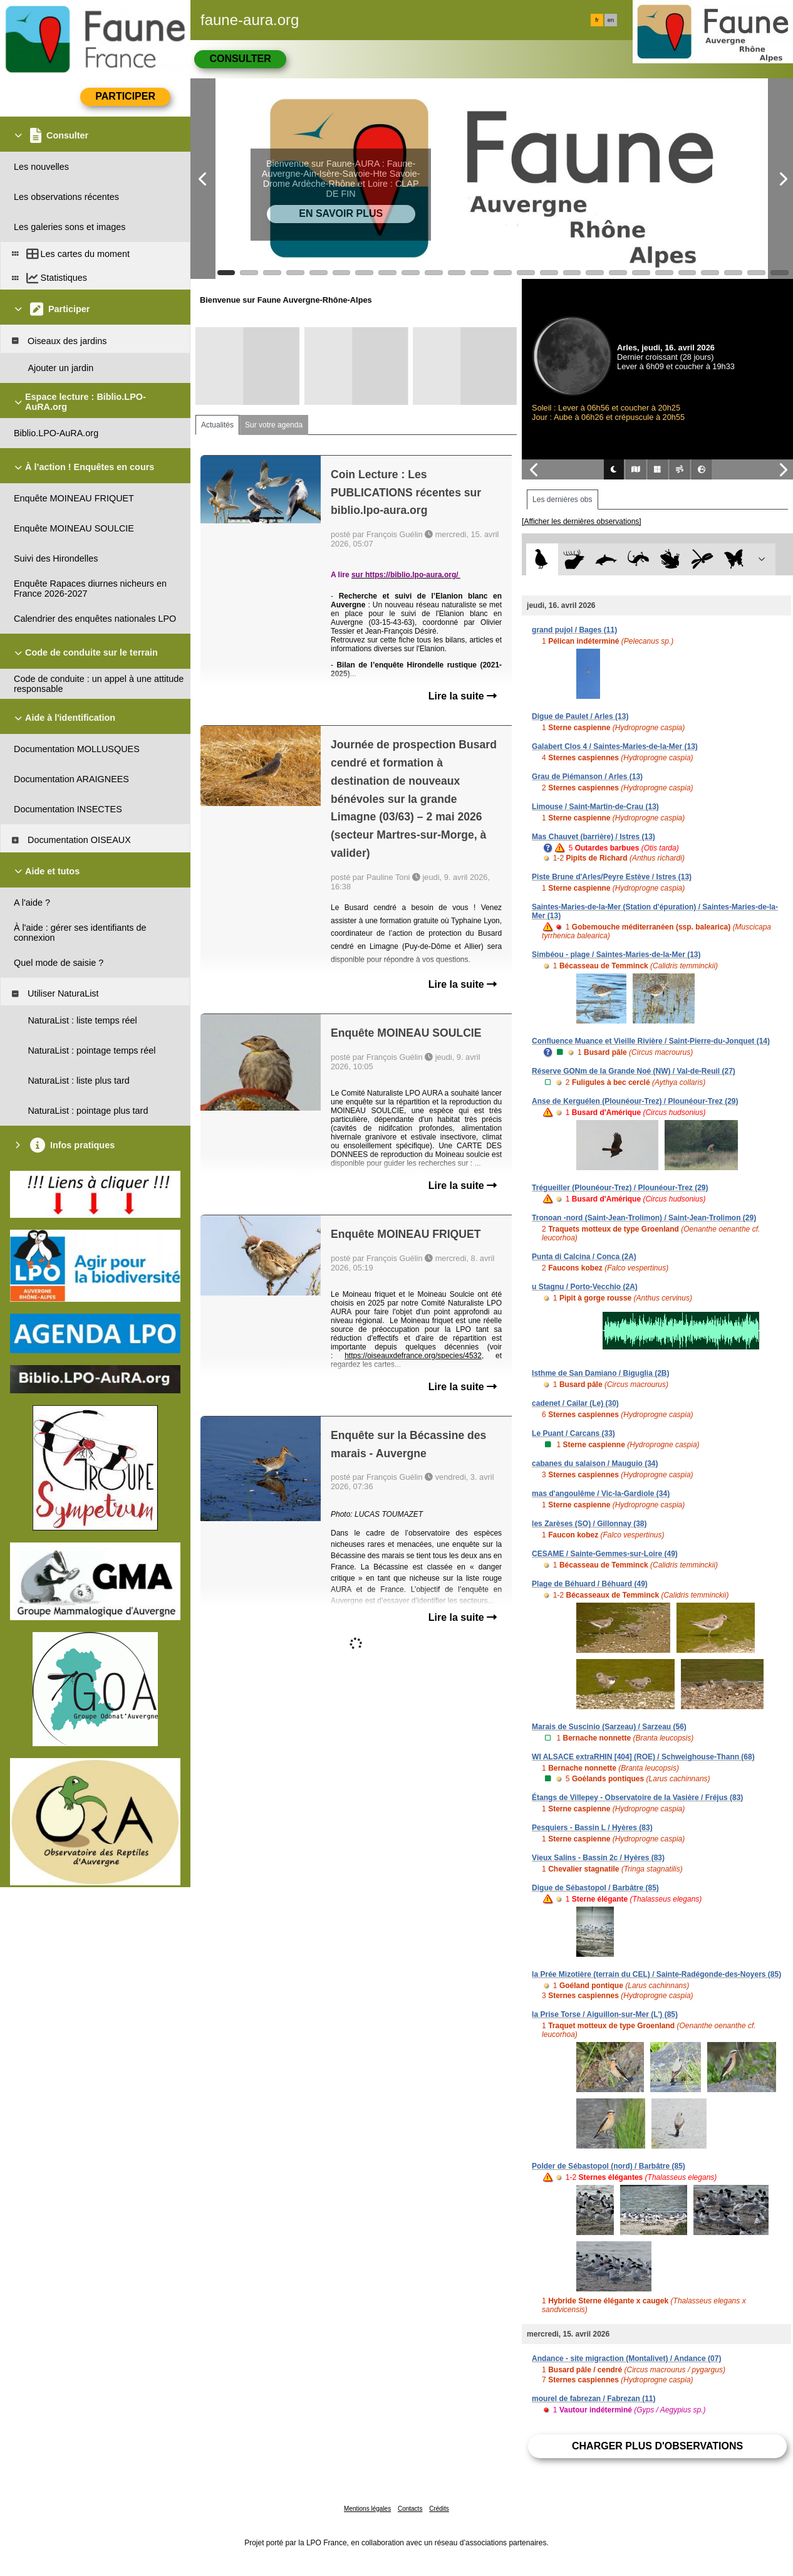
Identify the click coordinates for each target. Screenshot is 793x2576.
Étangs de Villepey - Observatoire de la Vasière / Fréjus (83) (637, 1797)
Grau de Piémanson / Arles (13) (587, 776)
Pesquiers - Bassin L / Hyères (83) (592, 1827)
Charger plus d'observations (657, 2446)
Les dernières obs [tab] (562, 499)
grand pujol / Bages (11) (574, 630)
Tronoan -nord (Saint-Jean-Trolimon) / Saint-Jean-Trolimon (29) (644, 1217)
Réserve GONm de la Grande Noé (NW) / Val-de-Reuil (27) (633, 1071)
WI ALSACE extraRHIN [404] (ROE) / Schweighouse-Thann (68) (643, 1756)
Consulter (240, 58)
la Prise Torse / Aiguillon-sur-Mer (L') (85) (605, 2014)
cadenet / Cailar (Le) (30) (575, 1403)
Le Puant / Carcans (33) (573, 1433)
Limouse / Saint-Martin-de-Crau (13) (595, 806)
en (611, 20)
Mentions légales (367, 2508)
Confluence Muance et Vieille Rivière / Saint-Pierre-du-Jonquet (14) (651, 1041)
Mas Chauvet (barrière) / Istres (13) (593, 836)
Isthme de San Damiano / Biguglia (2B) (600, 1373)
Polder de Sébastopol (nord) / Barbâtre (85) (608, 2166)
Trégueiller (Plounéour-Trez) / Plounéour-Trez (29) (620, 1187)
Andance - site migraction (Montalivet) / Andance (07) (626, 2358)
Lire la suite (462, 696)
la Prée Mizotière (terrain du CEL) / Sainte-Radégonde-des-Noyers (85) (656, 1974)
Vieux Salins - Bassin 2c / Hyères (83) (598, 1857)
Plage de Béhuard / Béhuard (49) (590, 1583)
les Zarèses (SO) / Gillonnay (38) (589, 1523)
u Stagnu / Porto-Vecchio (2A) (585, 1286)
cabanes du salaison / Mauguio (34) (595, 1463)
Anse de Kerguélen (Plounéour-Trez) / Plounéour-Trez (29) (635, 1101)
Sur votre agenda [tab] (274, 425)
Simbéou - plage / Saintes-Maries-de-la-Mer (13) (616, 954)
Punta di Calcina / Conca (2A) (584, 1256)
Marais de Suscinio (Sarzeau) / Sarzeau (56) (609, 1726)
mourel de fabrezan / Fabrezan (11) (593, 2398)
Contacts (410, 2508)
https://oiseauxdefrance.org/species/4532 (413, 1355)
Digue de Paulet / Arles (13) (580, 716)
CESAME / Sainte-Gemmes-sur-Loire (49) (605, 1553)
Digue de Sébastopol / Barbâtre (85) (595, 1887)
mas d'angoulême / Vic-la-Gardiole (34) (601, 1493)
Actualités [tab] (217, 425)
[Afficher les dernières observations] (581, 521)
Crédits (439, 2508)
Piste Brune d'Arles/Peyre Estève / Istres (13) (612, 876)
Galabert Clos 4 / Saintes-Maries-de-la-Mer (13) (615, 746)
